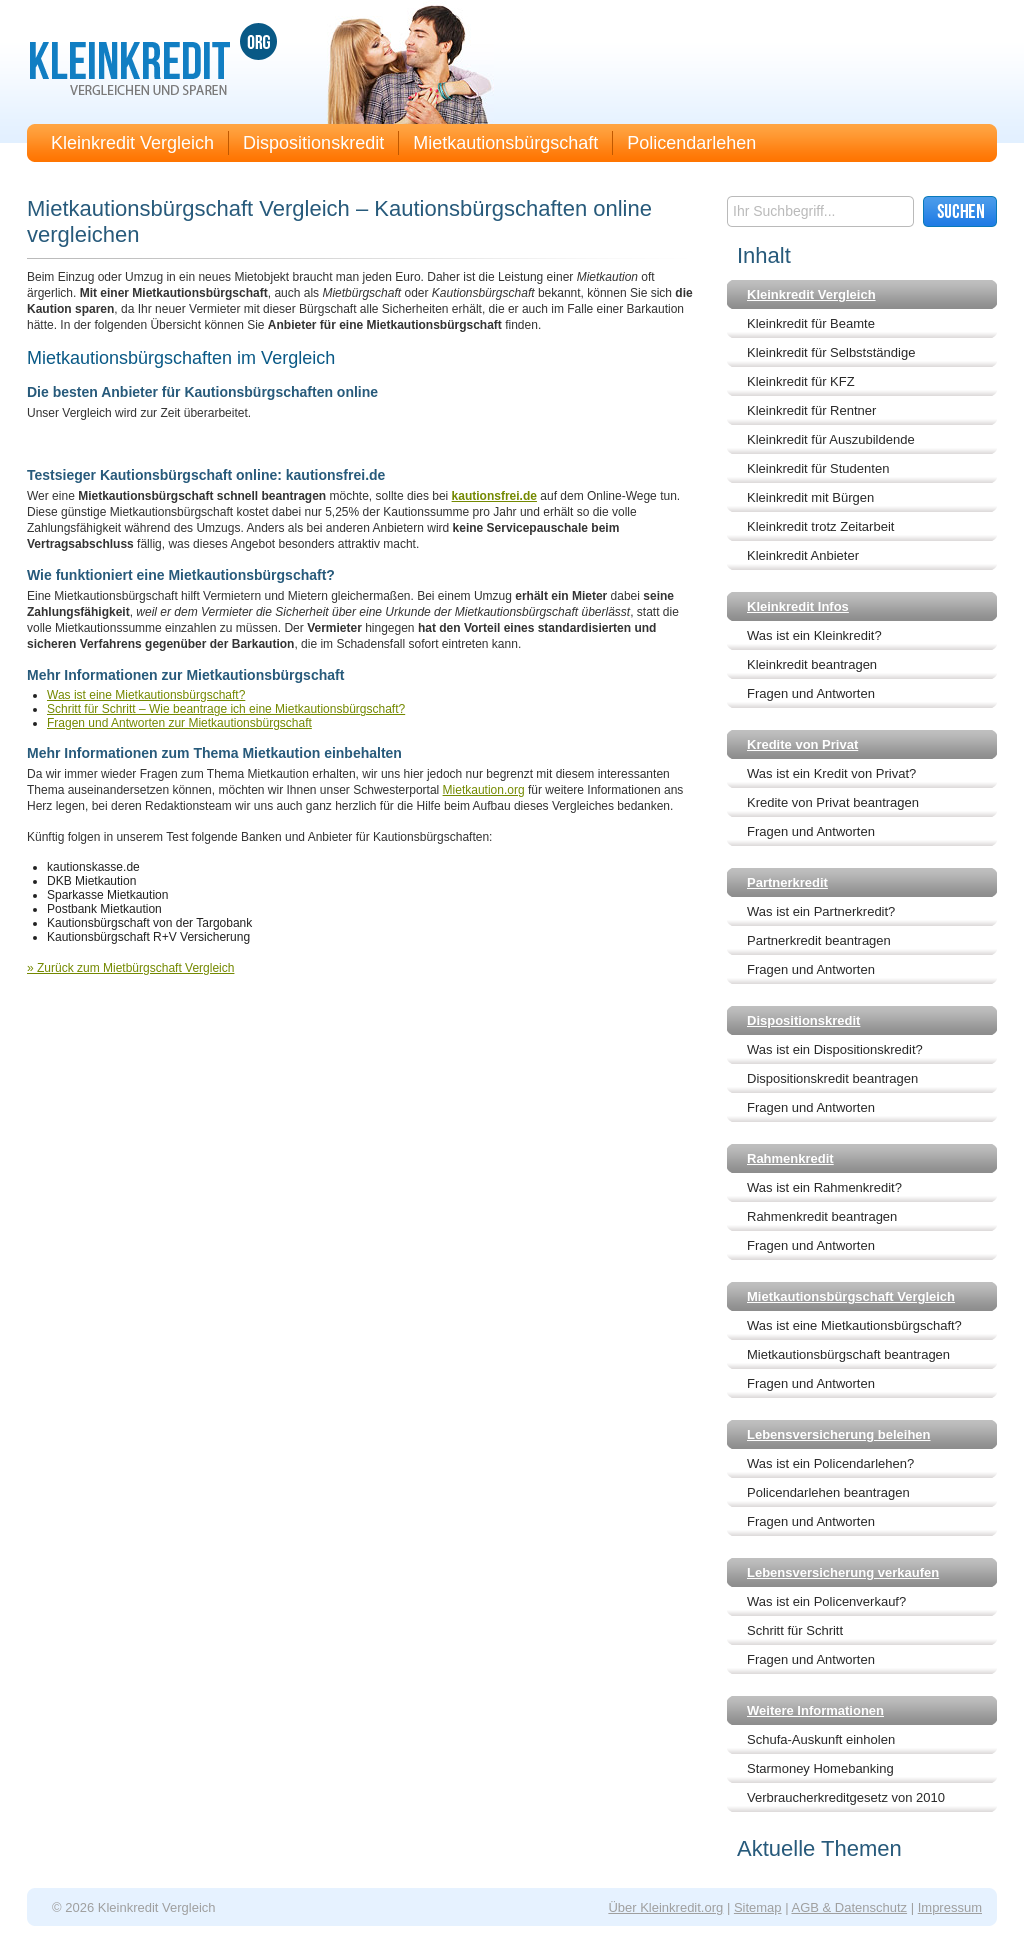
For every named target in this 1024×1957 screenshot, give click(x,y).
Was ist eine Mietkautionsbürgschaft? (146, 695)
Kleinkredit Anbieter (803, 555)
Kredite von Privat (802, 744)
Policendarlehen (691, 143)
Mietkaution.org (484, 790)
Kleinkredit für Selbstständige (831, 352)
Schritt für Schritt (795, 1630)
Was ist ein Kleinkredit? (814, 635)
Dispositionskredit (313, 143)
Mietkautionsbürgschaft (505, 143)
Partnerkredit (787, 882)
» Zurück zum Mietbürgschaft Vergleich (130, 968)
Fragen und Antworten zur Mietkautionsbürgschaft (179, 723)
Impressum (950, 1907)
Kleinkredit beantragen (812, 664)
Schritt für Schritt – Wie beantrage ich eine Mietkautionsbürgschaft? (226, 709)
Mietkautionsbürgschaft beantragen (848, 1354)
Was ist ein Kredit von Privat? (831, 773)
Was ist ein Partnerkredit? (821, 911)
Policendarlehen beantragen (828, 1492)
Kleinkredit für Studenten (818, 468)
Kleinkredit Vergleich (132, 143)
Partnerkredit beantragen (819, 940)
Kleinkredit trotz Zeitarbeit (820, 526)
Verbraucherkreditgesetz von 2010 (846, 1797)
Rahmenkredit (790, 1158)
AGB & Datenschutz (849, 1907)
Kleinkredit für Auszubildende (831, 439)
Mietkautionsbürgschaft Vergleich (851, 1296)
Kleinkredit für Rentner (811, 410)
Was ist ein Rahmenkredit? (824, 1187)
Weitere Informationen (815, 1710)
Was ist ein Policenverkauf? (826, 1601)
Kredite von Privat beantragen (833, 802)
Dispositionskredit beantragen (832, 1078)
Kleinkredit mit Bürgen (810, 497)
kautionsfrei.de (494, 496)
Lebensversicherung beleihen (839, 1434)
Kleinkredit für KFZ (801, 381)
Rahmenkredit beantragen (822, 1216)
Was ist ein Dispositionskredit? (835, 1049)
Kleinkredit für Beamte (811, 323)
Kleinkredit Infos (798, 606)
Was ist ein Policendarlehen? (830, 1463)
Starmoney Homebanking (820, 1768)
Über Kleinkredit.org (665, 1907)
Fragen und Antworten (811, 693)
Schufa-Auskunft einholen (821, 1739)
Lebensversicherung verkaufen (843, 1572)
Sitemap (758, 1907)
